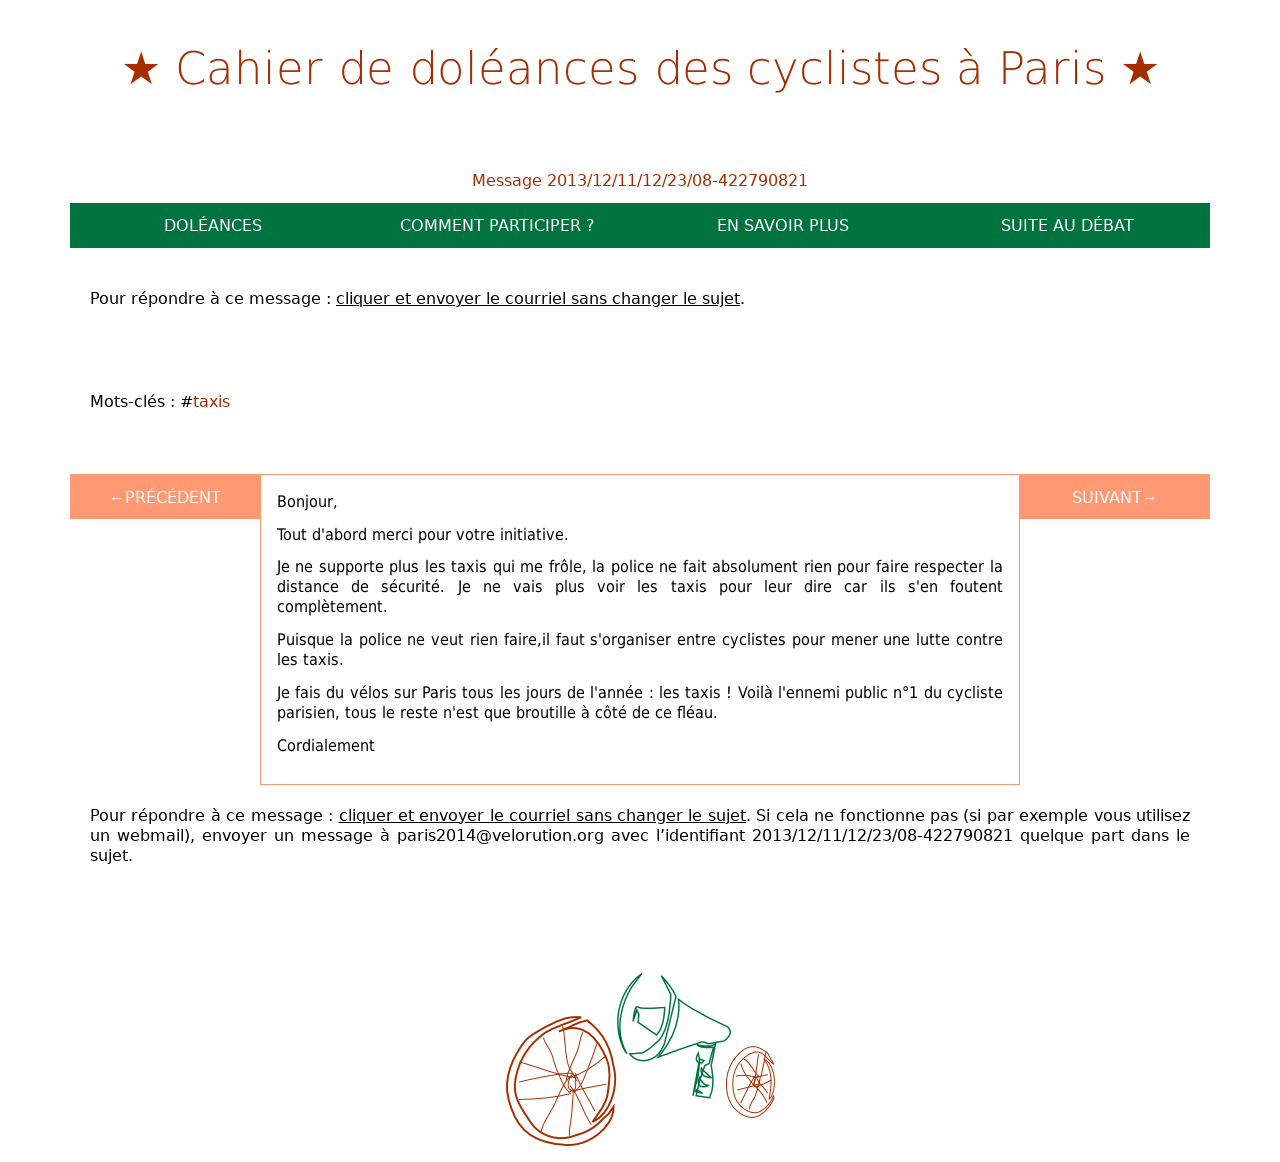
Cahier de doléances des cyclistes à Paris (640, 66)
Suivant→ (1115, 497)
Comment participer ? (497, 225)
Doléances (213, 225)
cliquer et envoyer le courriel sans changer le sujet (538, 298)
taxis (211, 401)
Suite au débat (1067, 225)
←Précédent (165, 497)
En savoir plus (783, 225)
